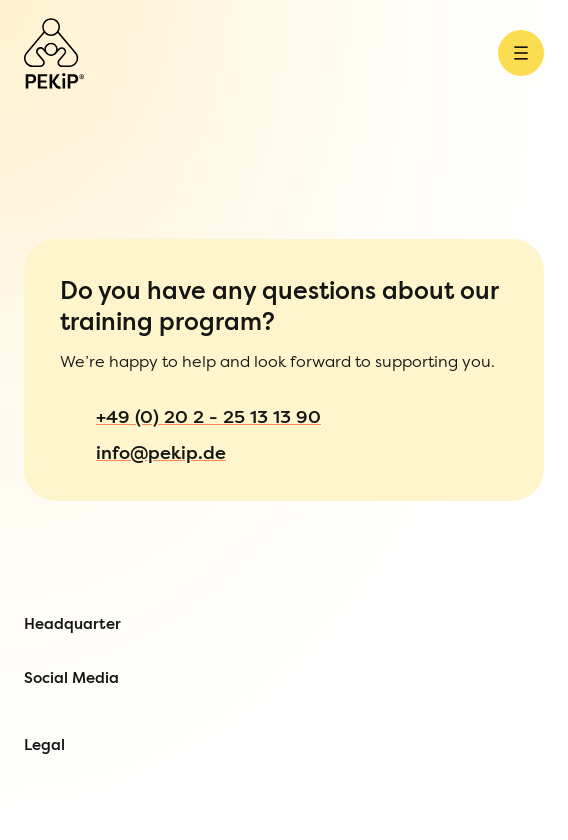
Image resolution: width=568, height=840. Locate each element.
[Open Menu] (51, 37)
